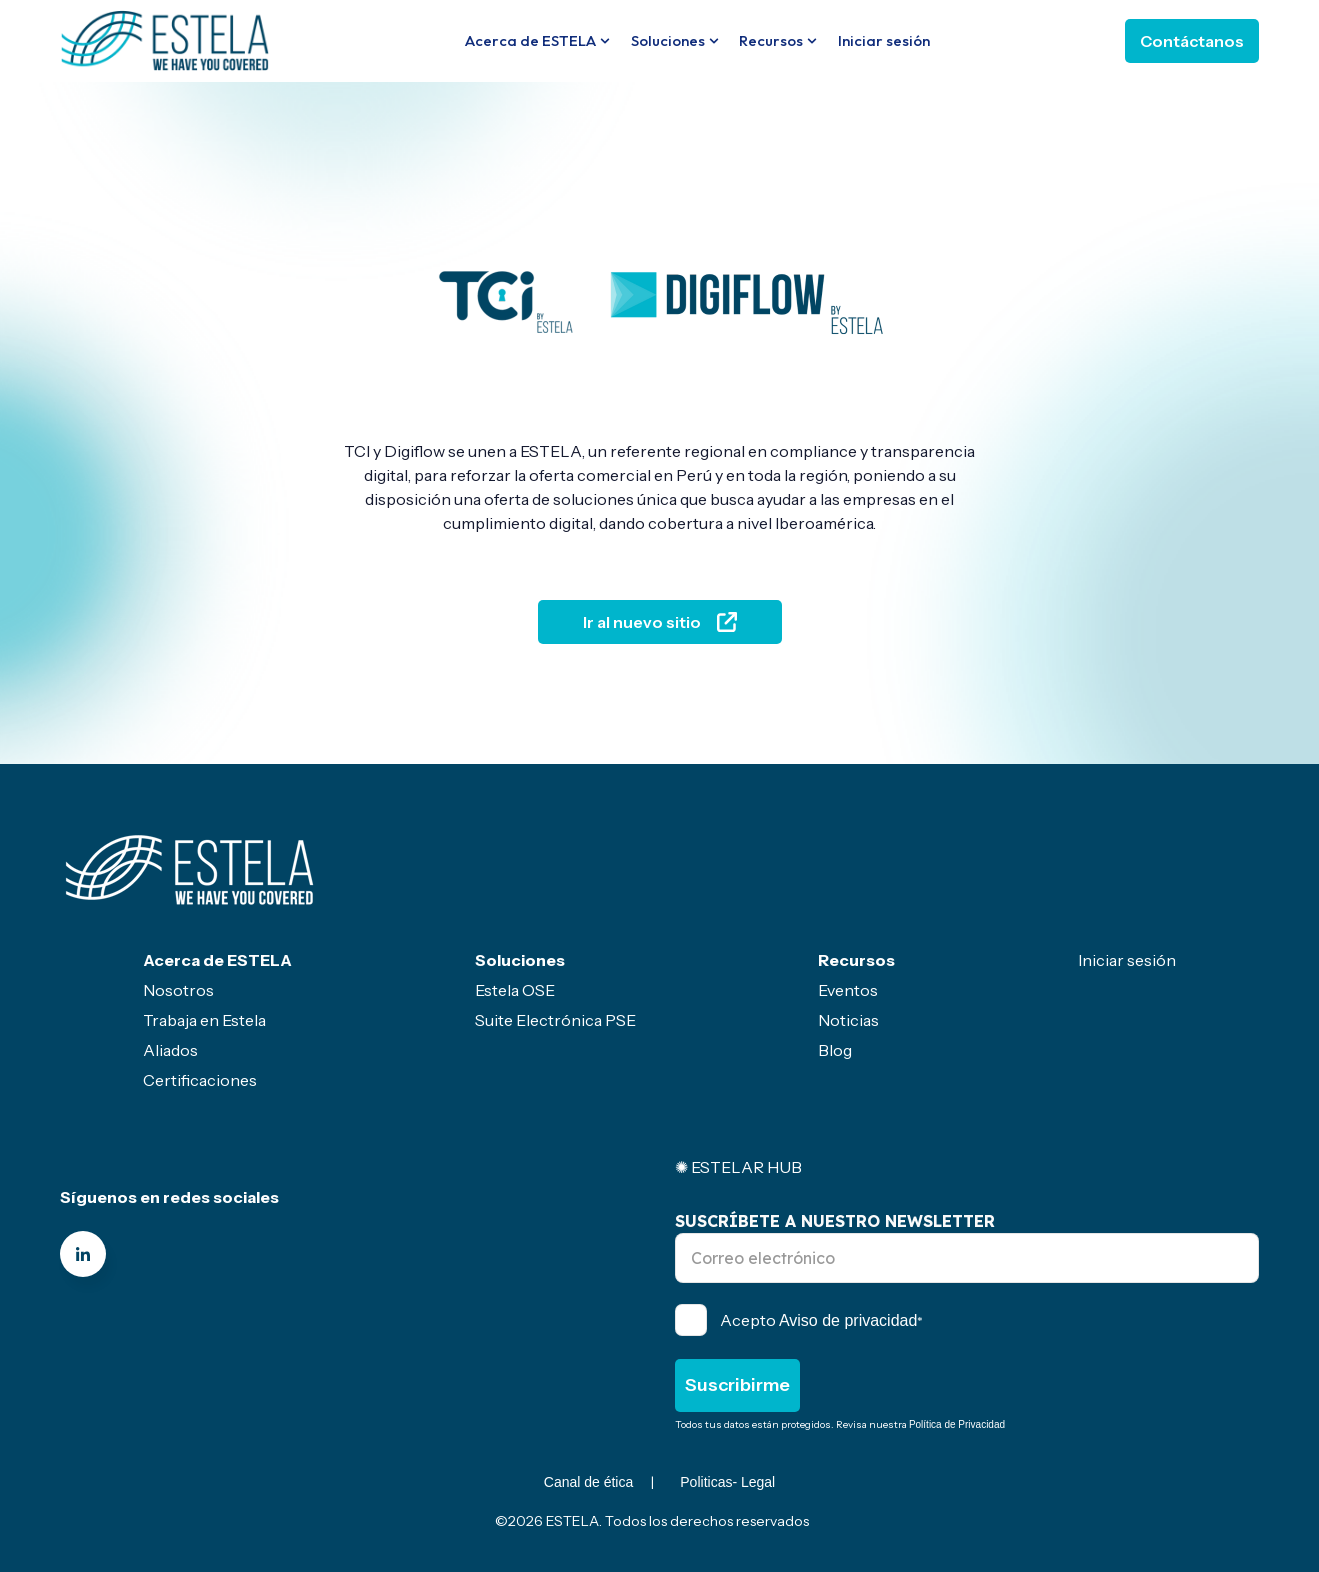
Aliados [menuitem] (170, 1050)
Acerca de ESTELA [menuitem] (217, 960)
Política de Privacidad (957, 1424)
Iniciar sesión (884, 40)
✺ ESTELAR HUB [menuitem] (738, 1167)
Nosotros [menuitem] (178, 990)
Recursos (771, 40)
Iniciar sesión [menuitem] (1127, 960)
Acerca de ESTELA (530, 40)
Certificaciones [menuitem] (200, 1080)
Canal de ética (589, 1482)
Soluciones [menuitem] (520, 960)
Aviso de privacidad (848, 1320)
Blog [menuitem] (835, 1050)
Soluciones (668, 40)
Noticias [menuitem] (848, 1020)
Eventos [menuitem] (848, 990)
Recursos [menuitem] (856, 960)
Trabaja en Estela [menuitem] (204, 1020)
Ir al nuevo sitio (660, 622)
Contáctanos (1192, 41)
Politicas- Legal (727, 1482)
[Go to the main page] (165, 40)
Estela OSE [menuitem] (515, 990)
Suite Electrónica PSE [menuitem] (555, 1020)
